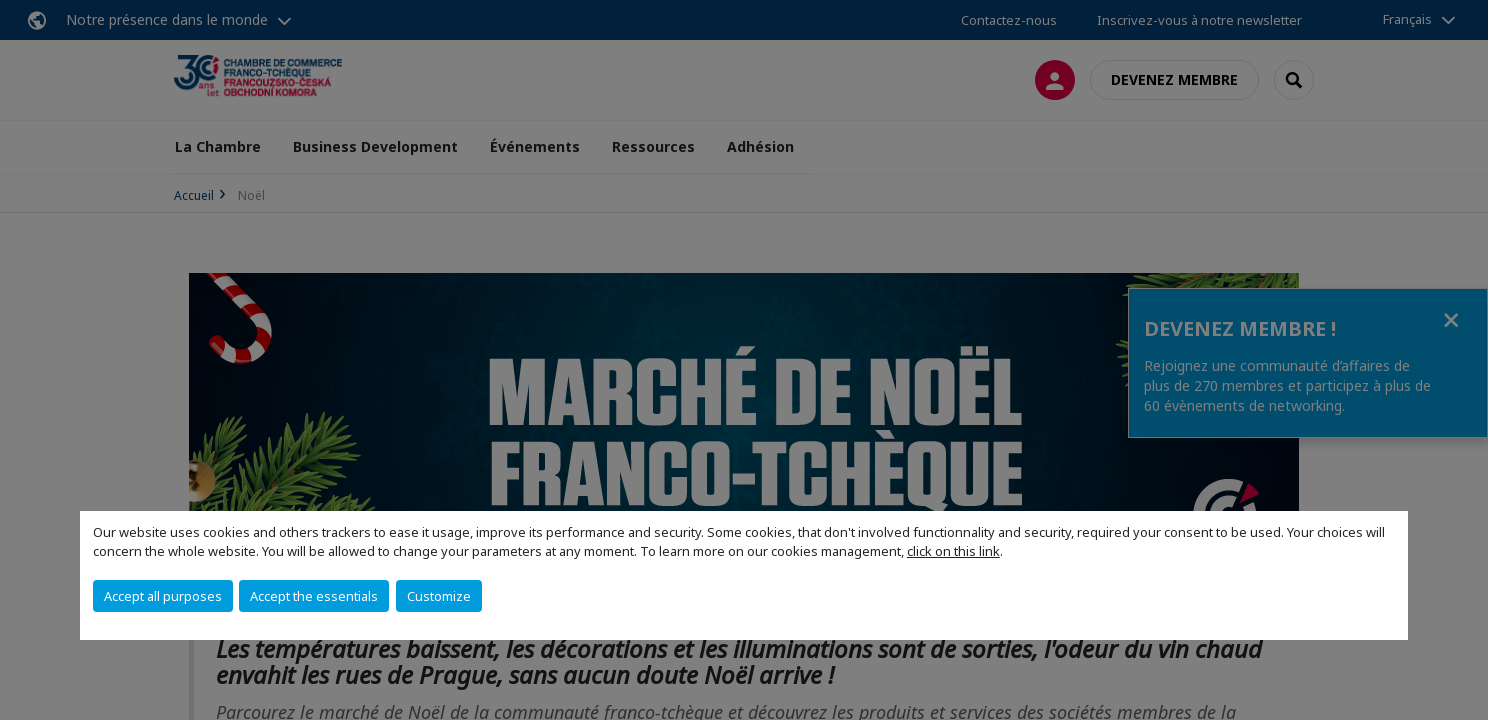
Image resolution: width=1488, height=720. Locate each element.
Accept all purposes (163, 596)
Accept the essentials (314, 596)
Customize (439, 596)
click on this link (953, 551)
